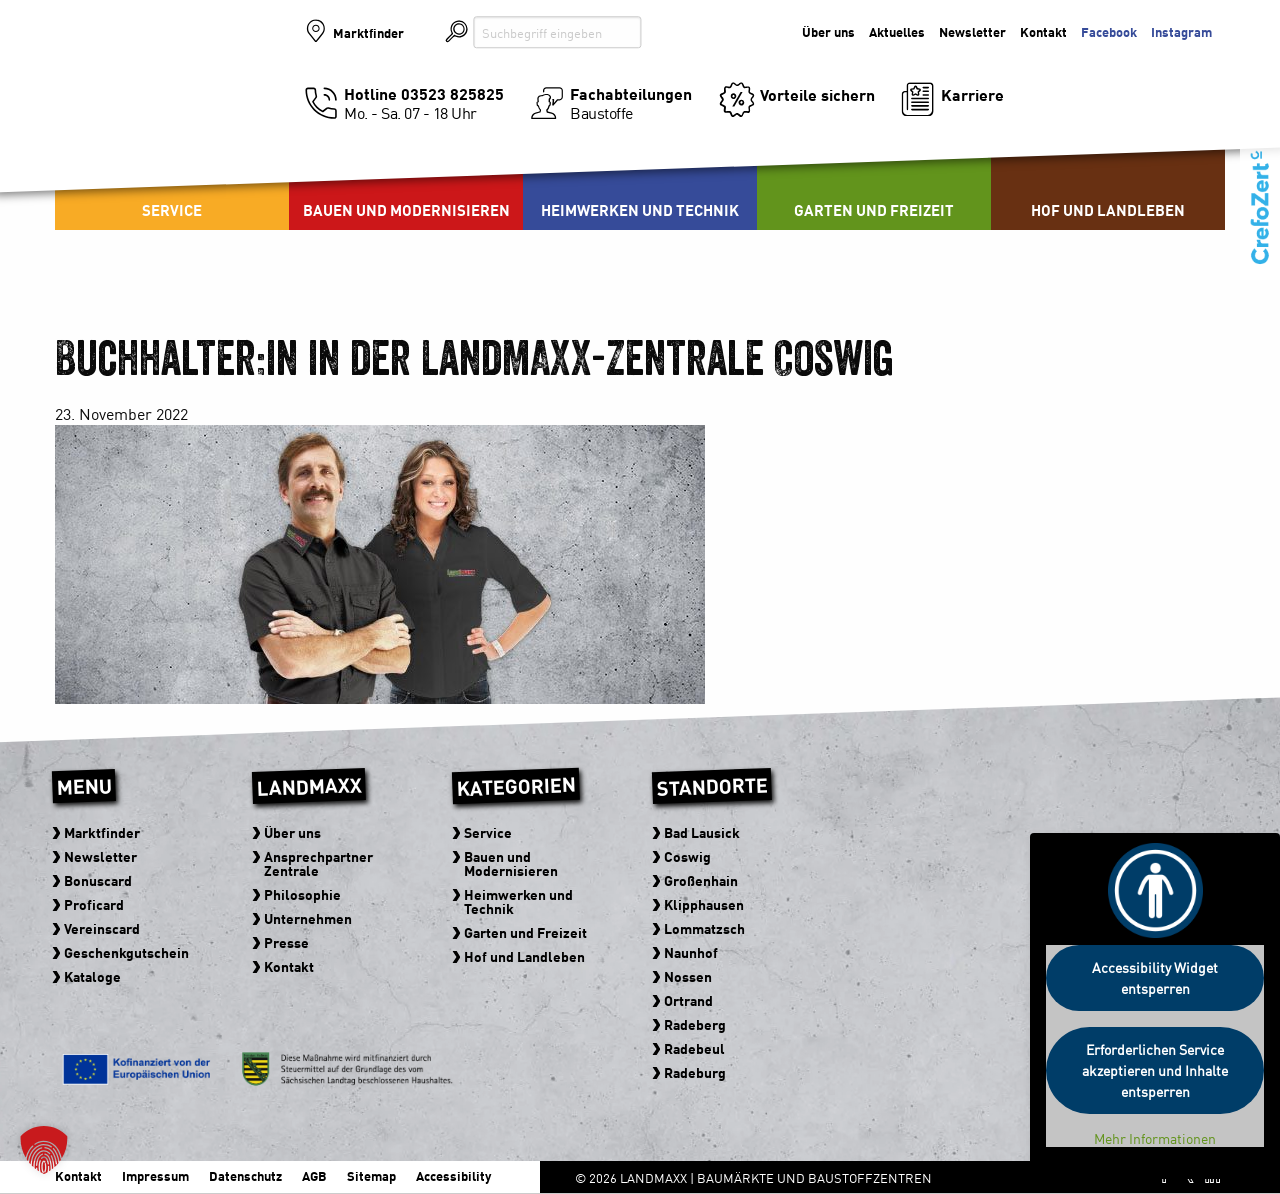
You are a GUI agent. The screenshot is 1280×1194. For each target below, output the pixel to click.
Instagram (1181, 32)
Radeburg (695, 1072)
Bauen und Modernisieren (406, 209)
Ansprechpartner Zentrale (318, 863)
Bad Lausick (702, 832)
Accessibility (453, 1175)
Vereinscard (102, 928)
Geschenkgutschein (126, 952)
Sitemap (371, 1175)
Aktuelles (897, 32)
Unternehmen (308, 918)
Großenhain (701, 880)
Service (172, 209)
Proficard (94, 904)
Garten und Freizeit (874, 209)
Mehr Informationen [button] (1155, 1139)
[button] (44, 1150)
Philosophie (302, 894)
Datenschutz (245, 1175)
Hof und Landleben (1108, 209)
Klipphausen (704, 904)
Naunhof (691, 952)
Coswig (687, 856)
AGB (314, 1175)
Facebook (1109, 32)
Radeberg (695, 1024)
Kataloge (92, 976)
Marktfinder (368, 32)
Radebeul (694, 1048)
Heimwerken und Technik (640, 209)
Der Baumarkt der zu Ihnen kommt (1115, 81)
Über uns (828, 32)
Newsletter (972, 32)
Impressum (155, 1175)
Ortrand (688, 1000)
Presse (286, 942)
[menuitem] (406, 180)
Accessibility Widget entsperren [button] (1155, 977)
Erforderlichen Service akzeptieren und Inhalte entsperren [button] (1155, 1070)
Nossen (688, 976)
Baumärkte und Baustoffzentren (167, 102)
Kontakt (1043, 32)
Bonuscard (98, 880)
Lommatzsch (704, 928)
